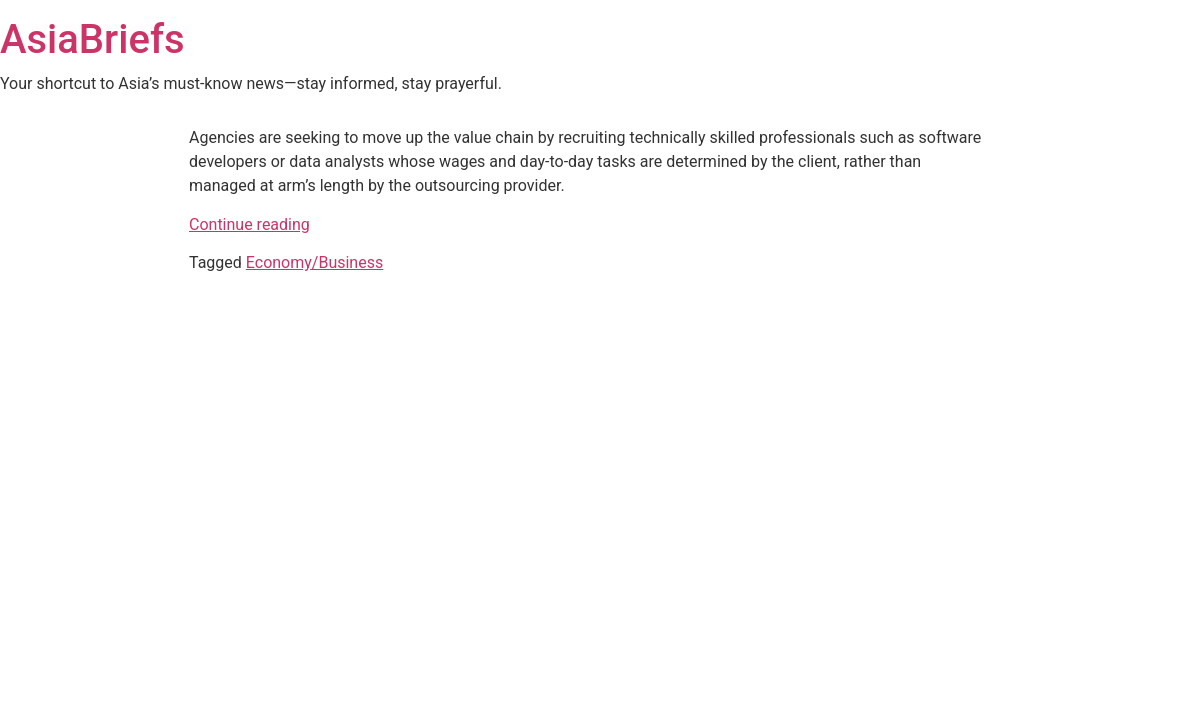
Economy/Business (314, 262)
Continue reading (249, 224)
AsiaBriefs (92, 39)
